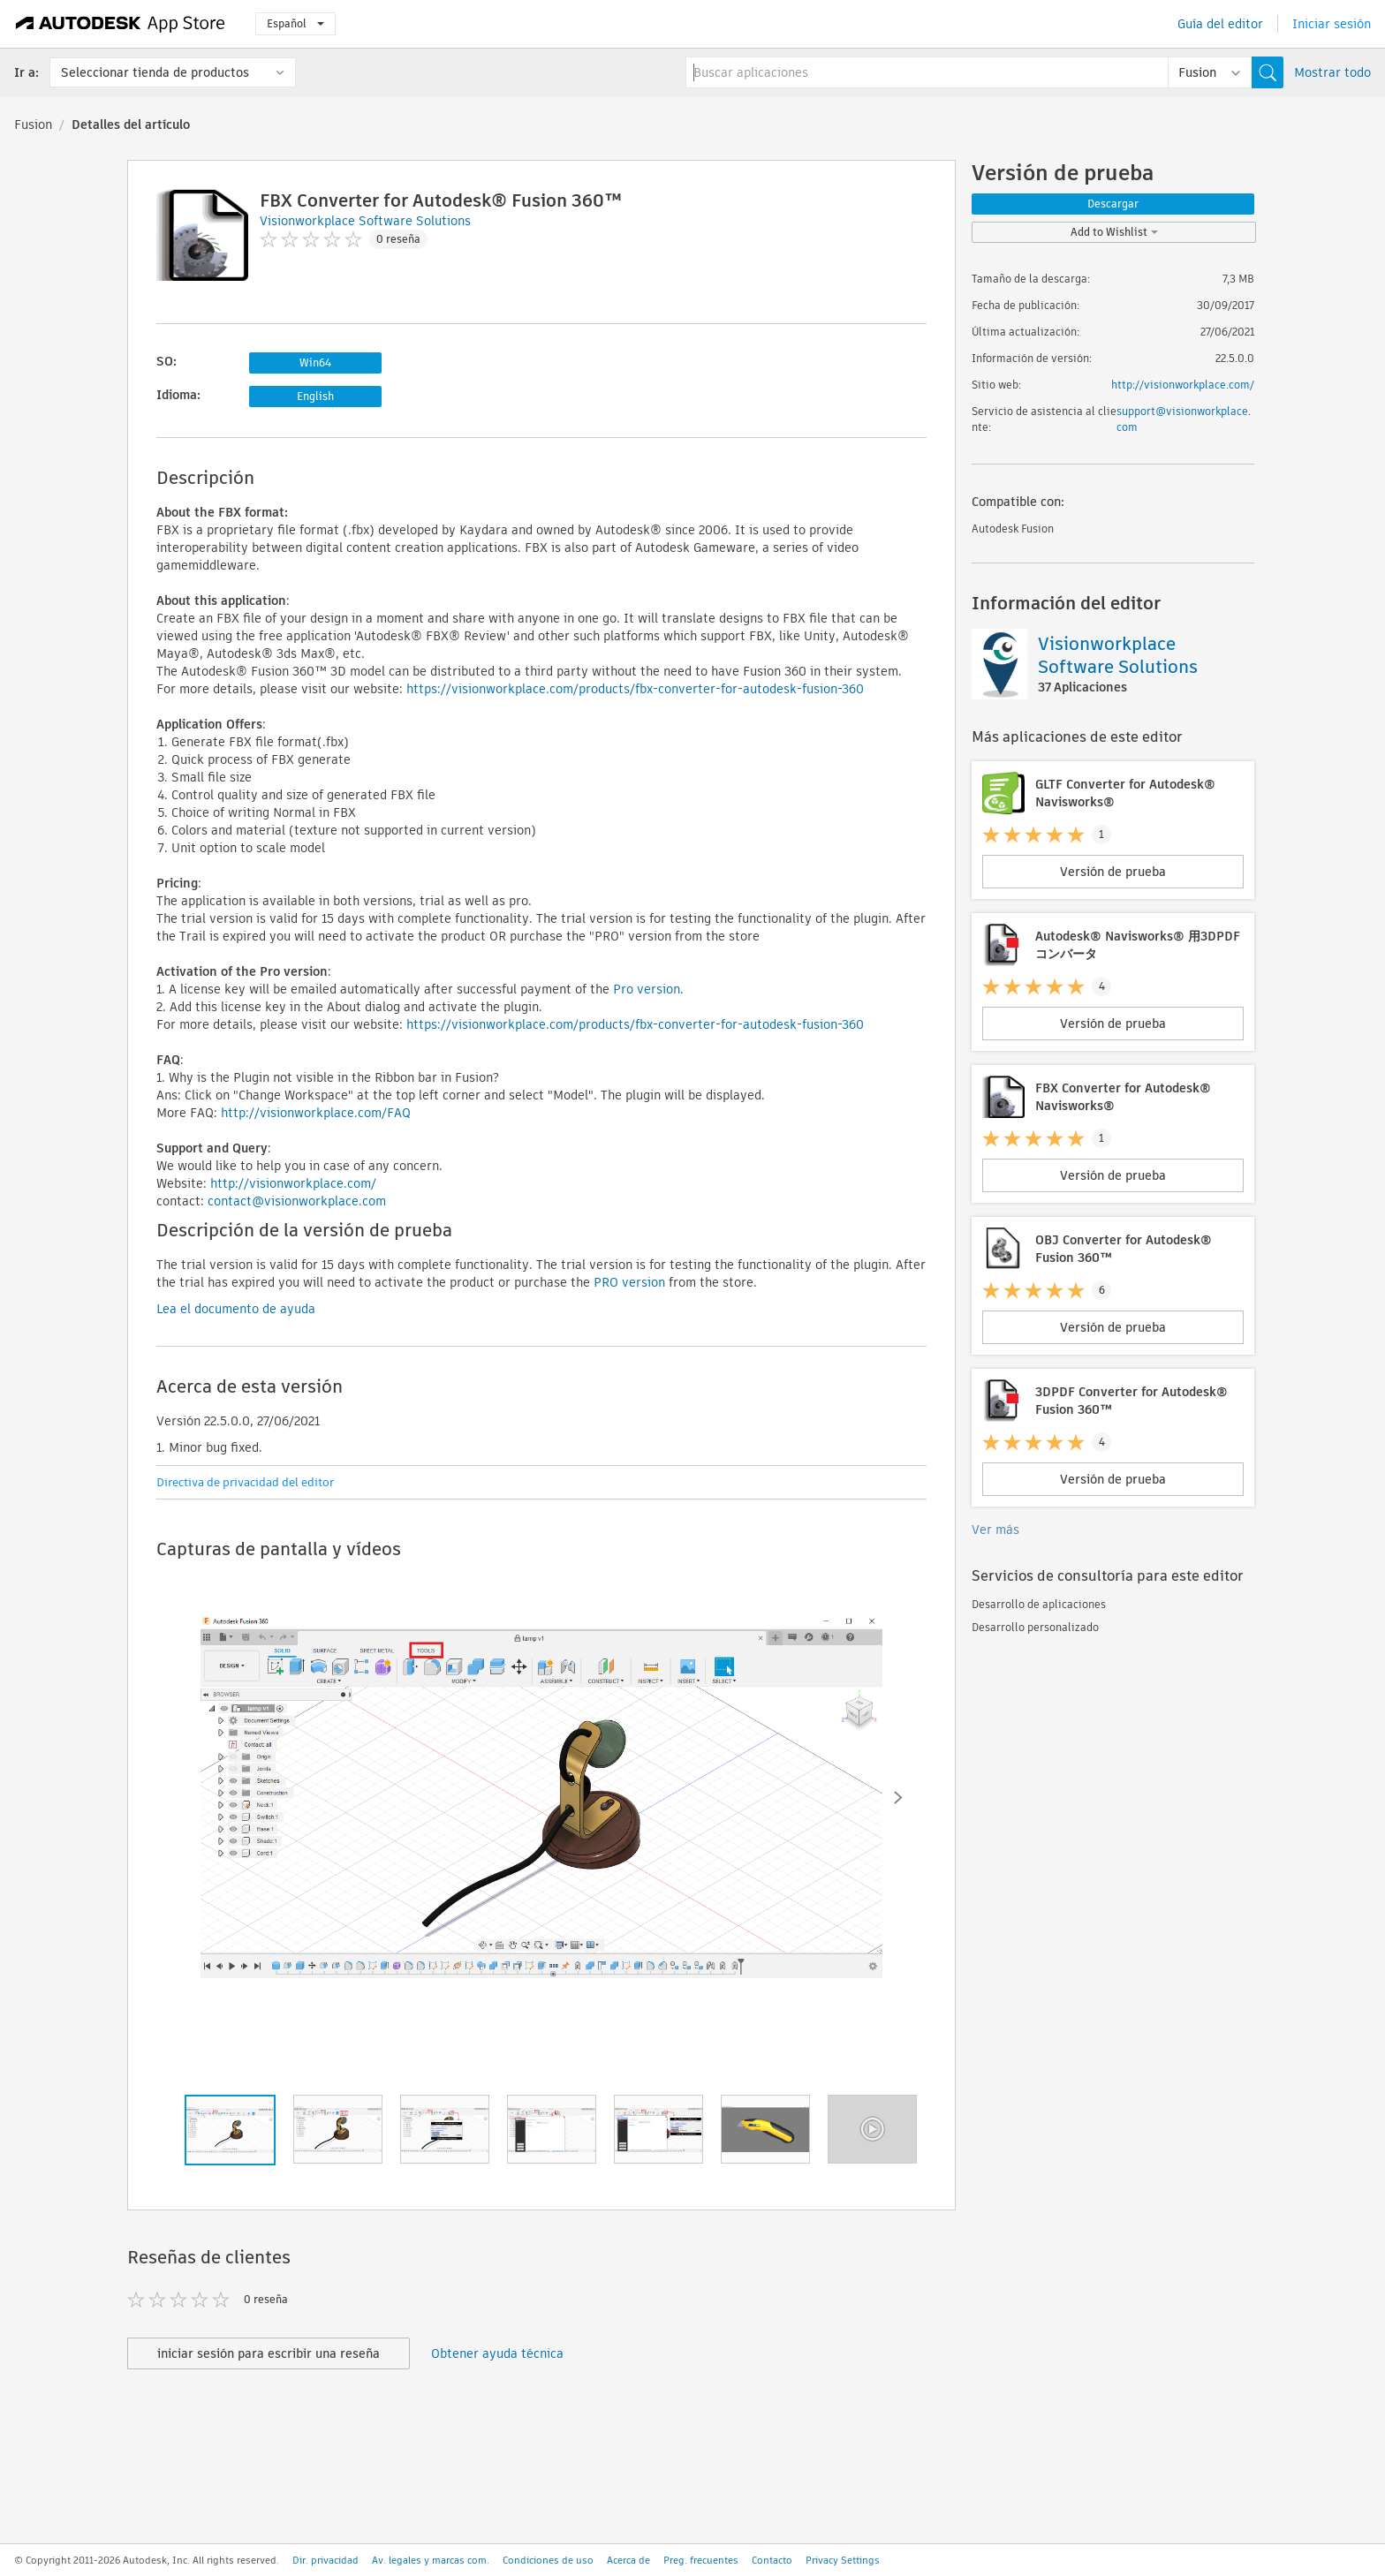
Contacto (772, 2560)
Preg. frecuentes (700, 2560)
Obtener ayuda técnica (497, 2353)
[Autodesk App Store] (120, 24)
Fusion (33, 124)
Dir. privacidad (325, 2560)
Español (295, 23)
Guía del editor (1220, 24)
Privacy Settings (843, 2560)
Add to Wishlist (1114, 231)
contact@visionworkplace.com (297, 1201)
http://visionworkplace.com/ (293, 1183)
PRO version (629, 1282)
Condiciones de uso (548, 2560)
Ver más (995, 1529)
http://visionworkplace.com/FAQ (316, 1113)
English (315, 396)
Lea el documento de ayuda (235, 1309)
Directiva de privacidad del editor (245, 1482)
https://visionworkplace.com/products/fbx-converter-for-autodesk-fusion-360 (635, 689)
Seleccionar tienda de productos (155, 72)
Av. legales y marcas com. (430, 2560)
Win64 (315, 362)
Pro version (646, 989)
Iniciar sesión (1331, 24)
